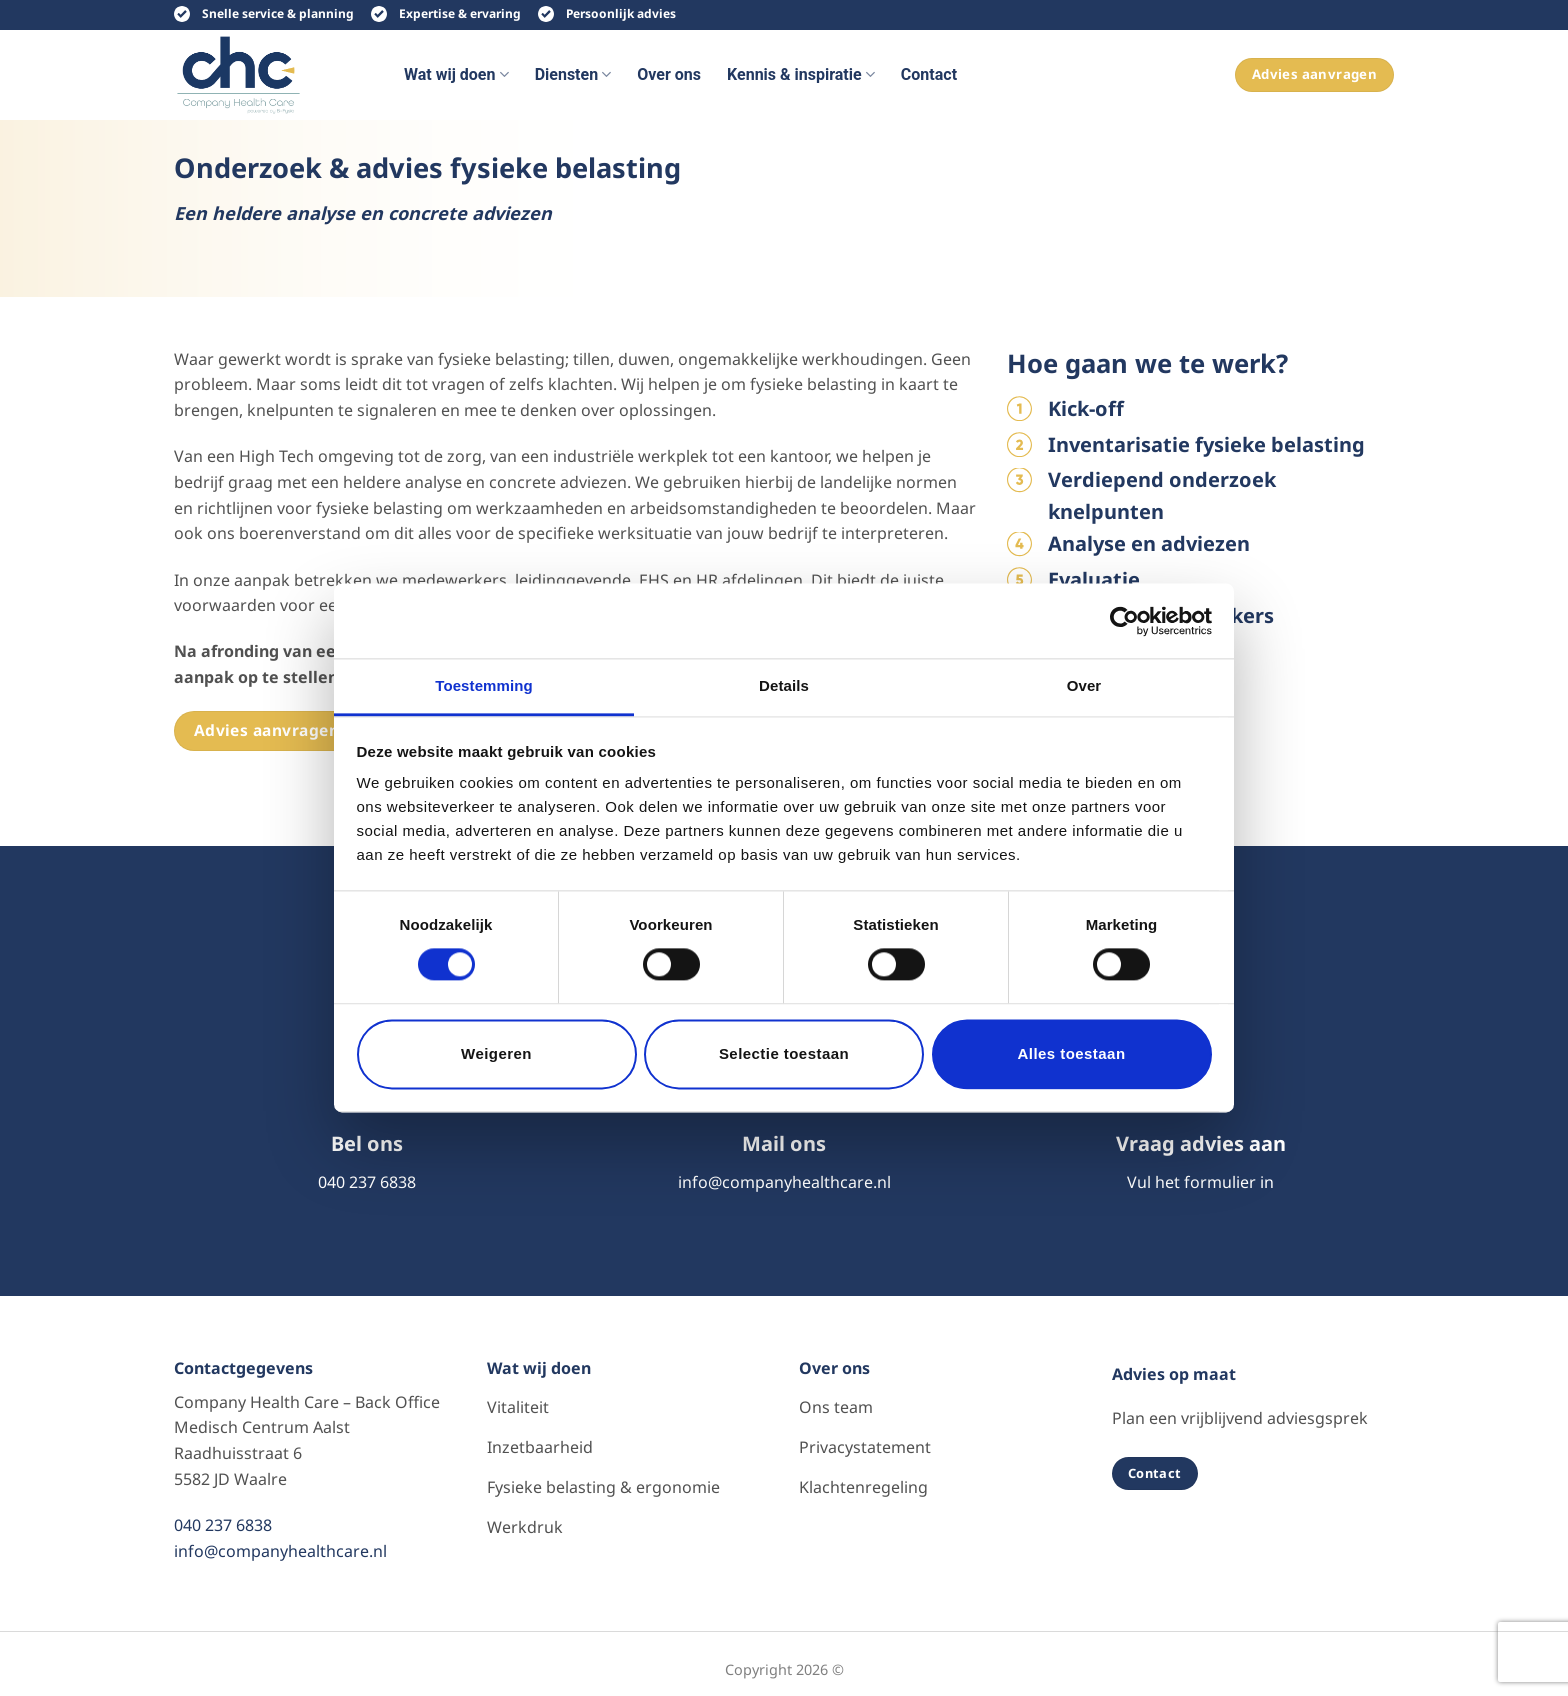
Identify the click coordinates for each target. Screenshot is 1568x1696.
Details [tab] (784, 685)
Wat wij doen (456, 75)
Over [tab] (1084, 685)
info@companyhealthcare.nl (784, 1182)
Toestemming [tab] (484, 685)
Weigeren (496, 1053)
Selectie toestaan (784, 1053)
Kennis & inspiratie (801, 75)
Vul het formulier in (1200, 1182)
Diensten (573, 75)
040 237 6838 (367, 1182)
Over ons (669, 74)
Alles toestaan (1071, 1053)
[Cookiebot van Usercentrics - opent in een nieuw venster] (1124, 621)
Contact (929, 74)
